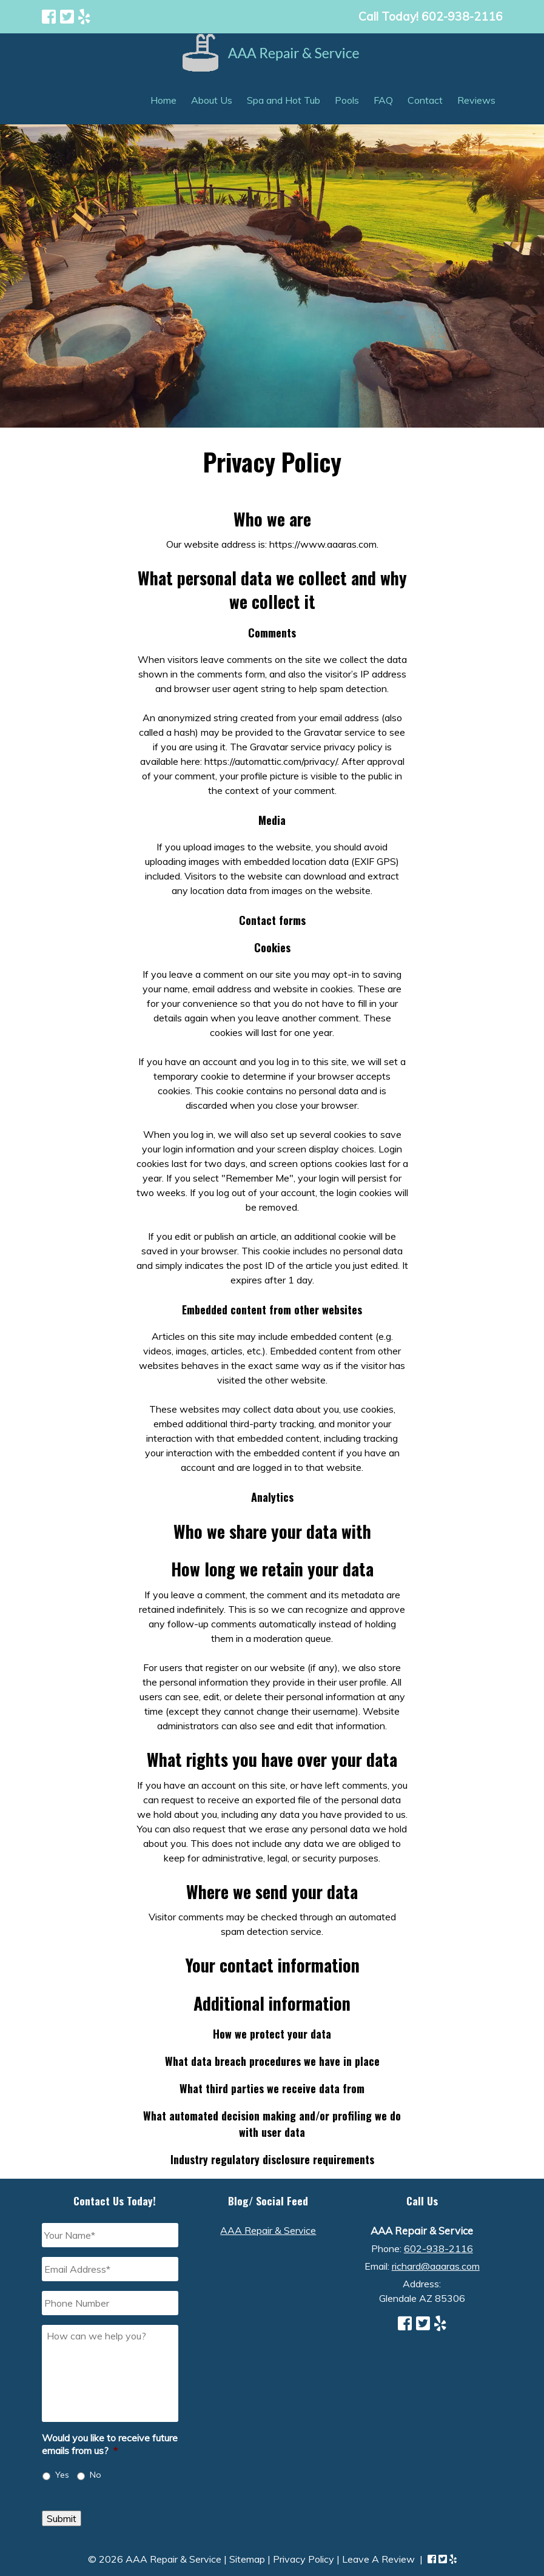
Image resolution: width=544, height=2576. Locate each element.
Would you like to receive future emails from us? (110, 2444)
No (95, 2474)
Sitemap (247, 2559)
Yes (62, 2474)
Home (163, 100)
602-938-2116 (438, 2248)
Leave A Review (378, 2559)
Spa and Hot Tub (283, 100)
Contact (425, 100)
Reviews (476, 100)
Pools (347, 100)
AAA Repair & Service (268, 2230)
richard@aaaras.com (436, 2266)
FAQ (383, 100)
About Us (211, 100)
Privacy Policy (303, 2559)
